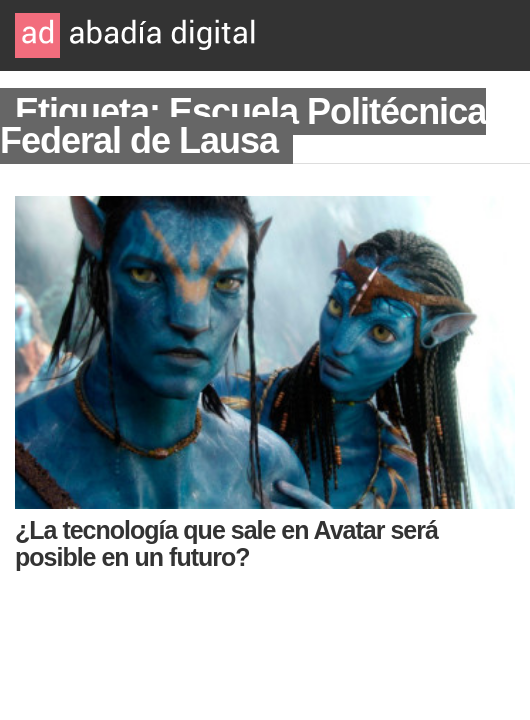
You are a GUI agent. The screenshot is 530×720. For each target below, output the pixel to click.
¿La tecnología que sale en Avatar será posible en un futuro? (226, 543)
